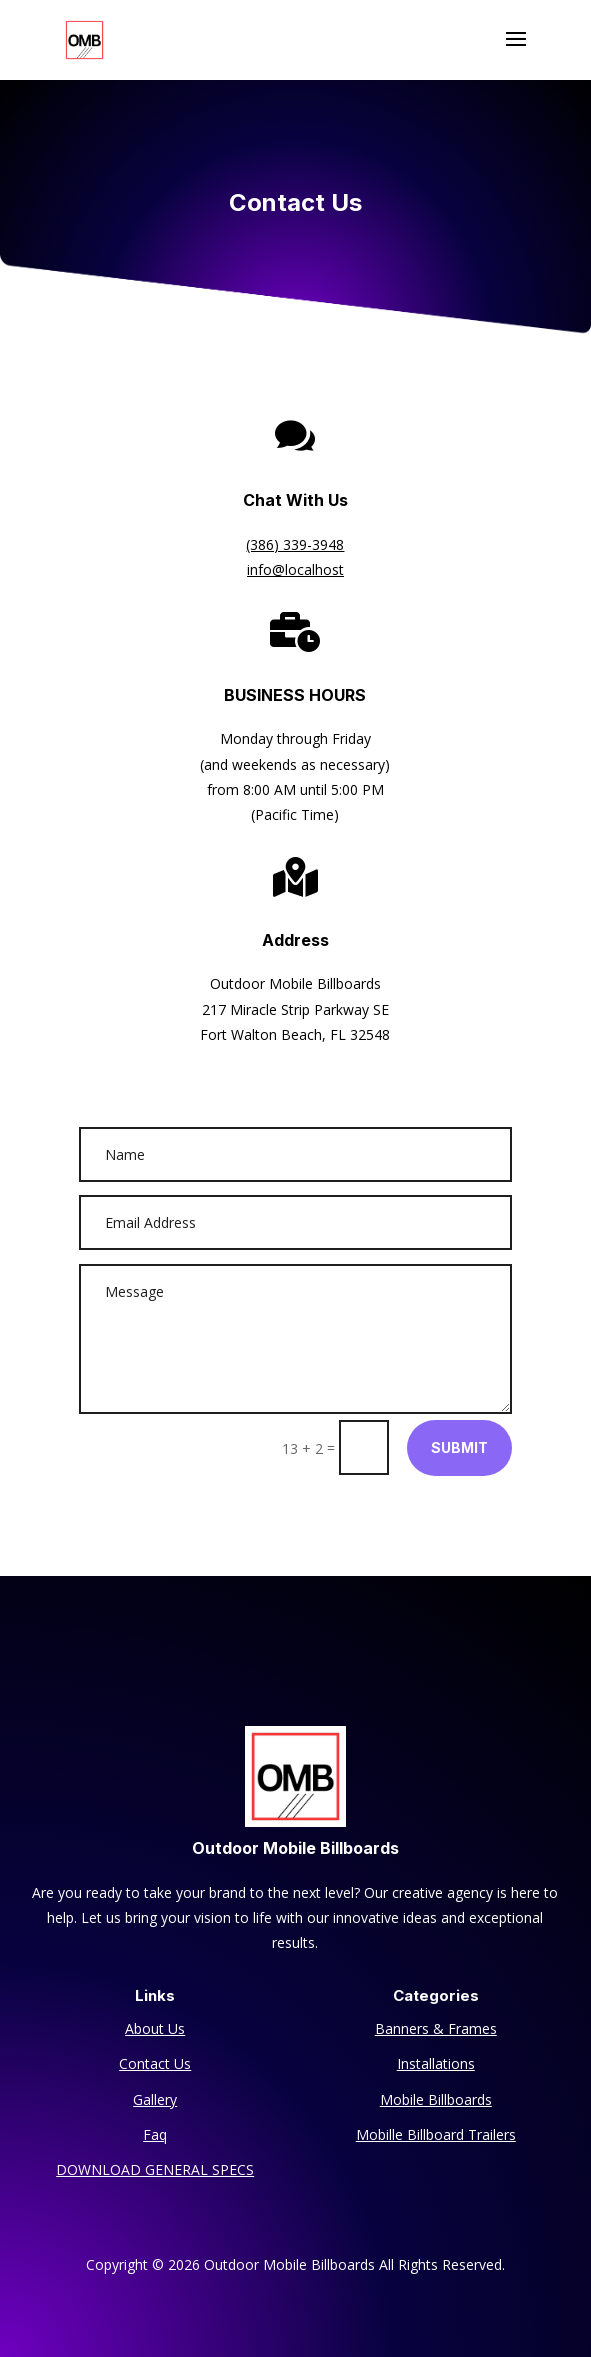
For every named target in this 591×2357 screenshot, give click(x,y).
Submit (459, 1447)
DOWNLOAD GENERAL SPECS (155, 2169)
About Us (155, 2028)
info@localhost (295, 569)
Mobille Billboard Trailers (436, 2134)
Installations (436, 2063)
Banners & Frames (436, 2028)
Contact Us (155, 2063)
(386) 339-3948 (295, 544)
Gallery (155, 2099)
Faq (155, 2134)
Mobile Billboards (436, 2099)
